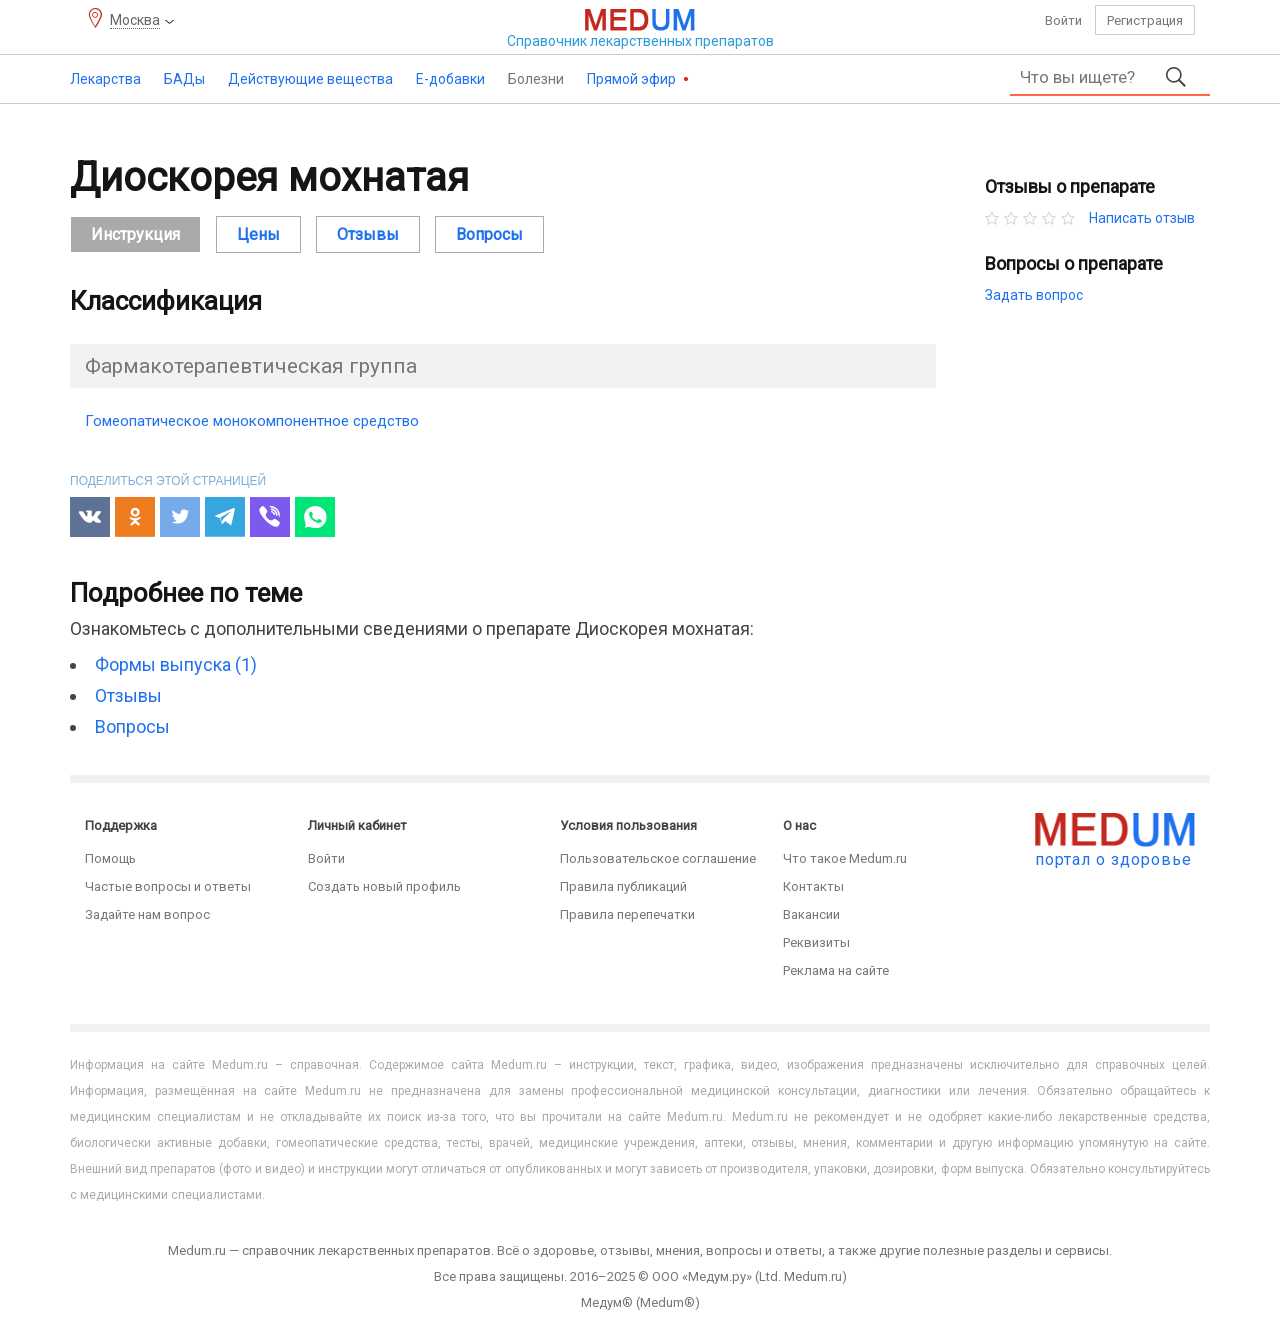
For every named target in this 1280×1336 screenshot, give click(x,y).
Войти (1063, 20)
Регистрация (1145, 20)
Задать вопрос (1034, 295)
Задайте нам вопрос (147, 914)
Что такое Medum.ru (845, 858)
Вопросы (489, 234)
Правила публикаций (623, 886)
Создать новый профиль (384, 886)
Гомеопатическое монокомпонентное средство (252, 421)
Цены (258, 234)
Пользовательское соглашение (658, 858)
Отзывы (368, 234)
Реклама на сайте (836, 970)
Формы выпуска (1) (176, 664)
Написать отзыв (1142, 218)
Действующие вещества (310, 79)
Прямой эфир (633, 79)
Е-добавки (450, 79)
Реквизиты (816, 942)
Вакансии (811, 914)
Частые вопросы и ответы (168, 886)
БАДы (184, 79)
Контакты (813, 886)
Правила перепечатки (627, 914)
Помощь (110, 858)
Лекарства (105, 79)
